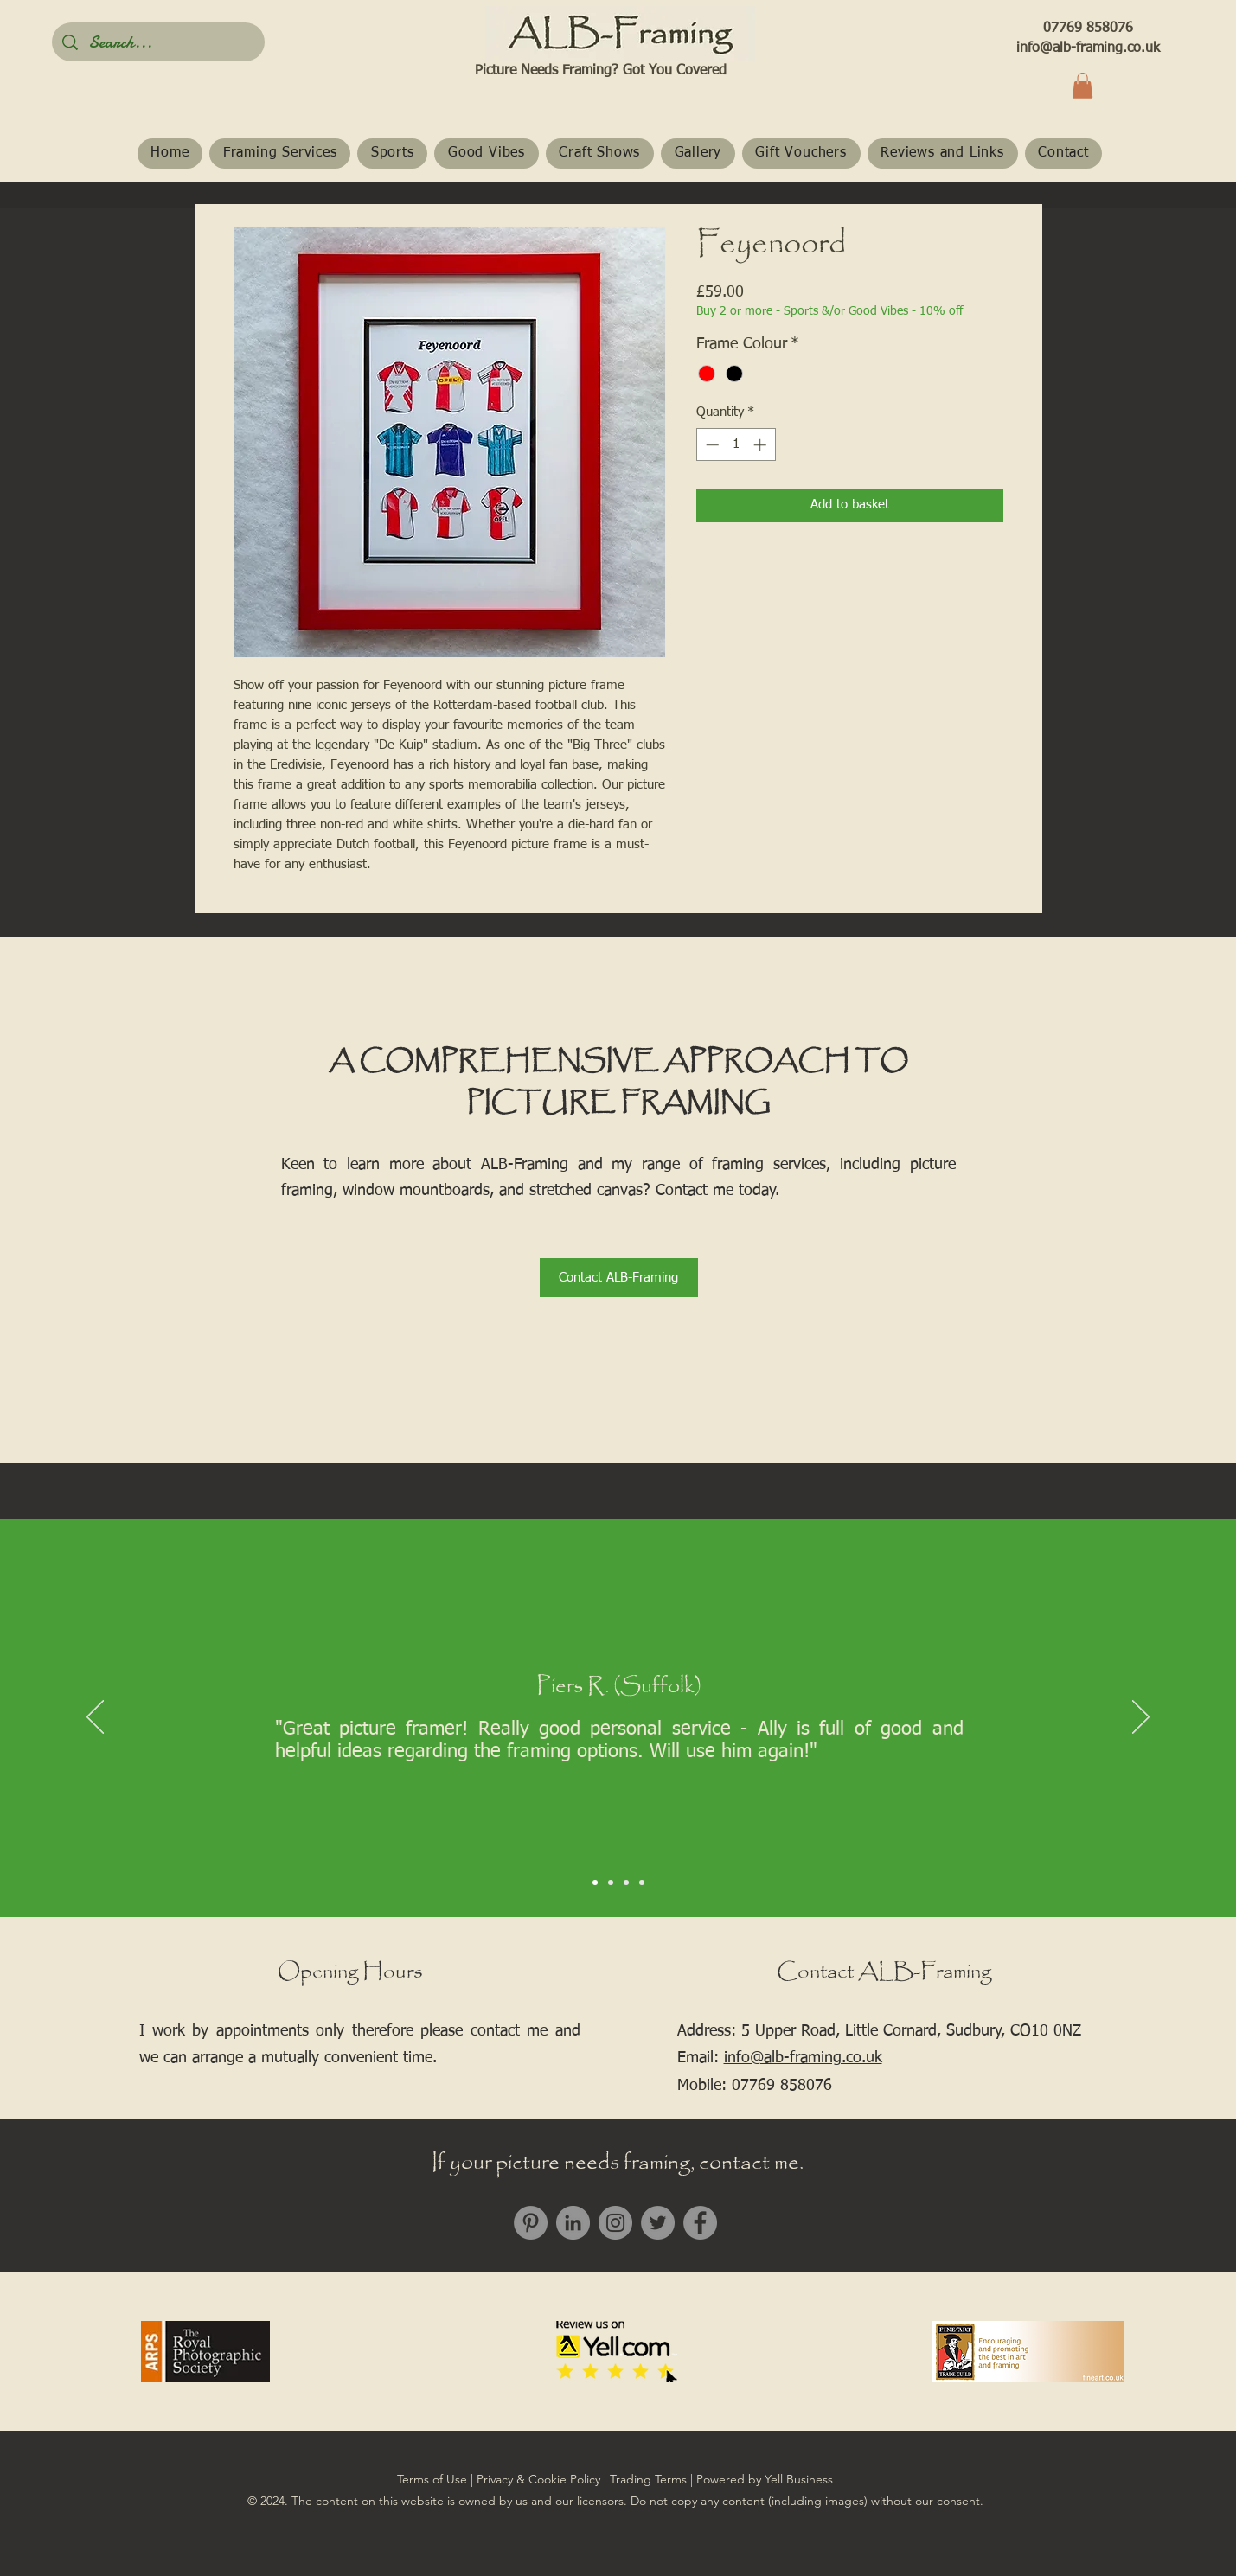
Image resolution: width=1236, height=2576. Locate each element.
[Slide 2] (610, 1882)
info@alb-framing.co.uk (1088, 48)
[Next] (1141, 1718)
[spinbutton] (735, 445)
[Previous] (95, 1718)
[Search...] (158, 41)
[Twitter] (658, 2223)
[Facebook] (700, 2223)
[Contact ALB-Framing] (619, 1277)
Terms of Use (432, 2479)
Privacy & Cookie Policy (538, 2479)
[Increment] (761, 445)
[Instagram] (615, 2223)
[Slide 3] (626, 1882)
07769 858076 (1088, 28)
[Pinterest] (531, 2223)
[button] (1082, 86)
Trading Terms (648, 2479)
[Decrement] (710, 445)
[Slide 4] (641, 1882)
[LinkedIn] (573, 2223)
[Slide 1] (595, 1882)
